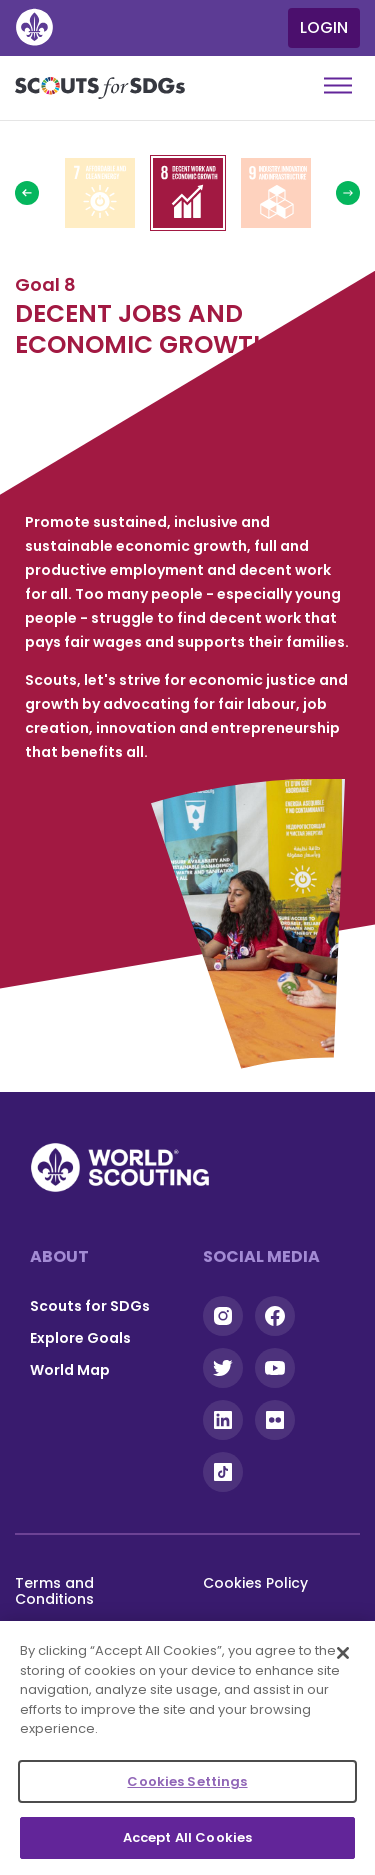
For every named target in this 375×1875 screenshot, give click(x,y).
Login (324, 27)
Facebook (275, 1316)
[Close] (343, 1653)
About (59, 1256)
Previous (27, 193)
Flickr (275, 1420)
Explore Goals (80, 1338)
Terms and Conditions (54, 1591)
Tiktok (223, 1472)
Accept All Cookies (187, 1837)
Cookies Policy (255, 1583)
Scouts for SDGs (90, 1306)
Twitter (223, 1368)
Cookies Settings (187, 1781)
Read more (100, 193)
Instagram (223, 1316)
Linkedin (223, 1420)
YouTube (275, 1368)
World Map (70, 1370)
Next (348, 193)
